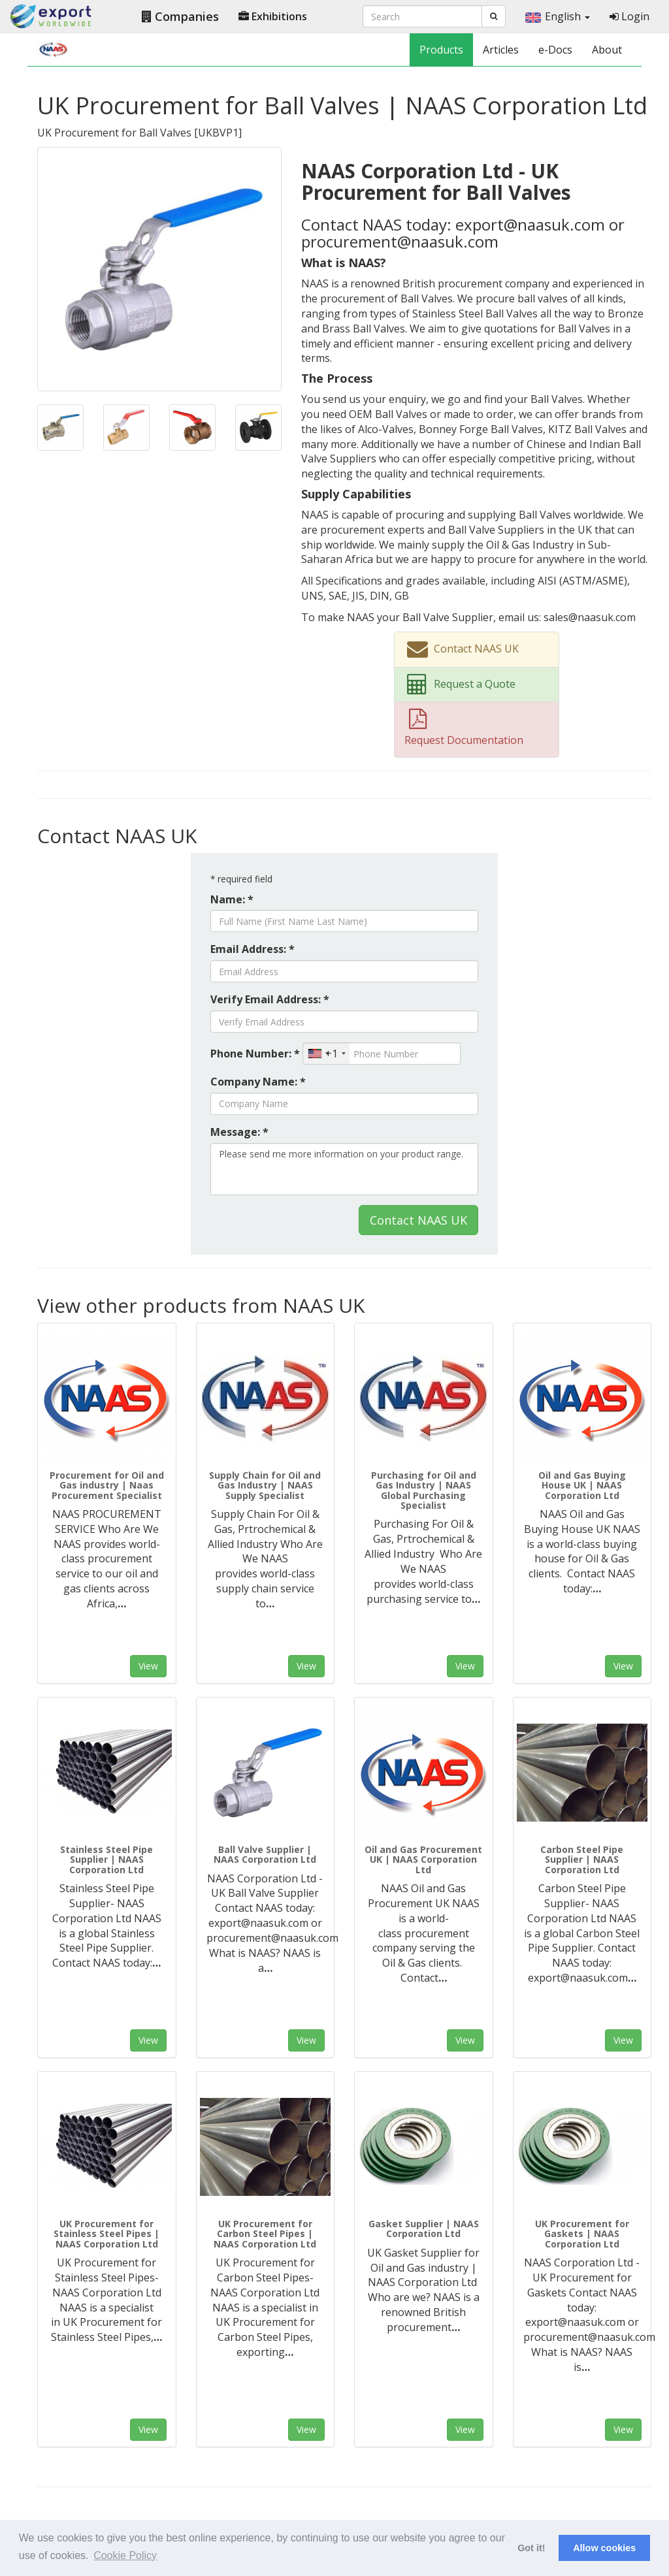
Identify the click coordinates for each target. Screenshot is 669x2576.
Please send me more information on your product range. (344, 1169)
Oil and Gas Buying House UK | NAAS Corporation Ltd (582, 1485)
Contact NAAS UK (418, 1220)
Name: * (231, 899)
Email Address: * (252, 949)
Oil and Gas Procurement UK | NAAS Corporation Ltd (423, 1859)
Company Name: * (258, 1081)
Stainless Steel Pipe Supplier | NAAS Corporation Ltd (106, 1859)
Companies (180, 16)
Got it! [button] (531, 2548)
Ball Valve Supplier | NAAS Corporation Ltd (265, 1854)
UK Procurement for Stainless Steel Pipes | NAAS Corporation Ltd (106, 2233)
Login (629, 16)
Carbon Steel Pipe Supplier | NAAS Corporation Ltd (581, 1859)
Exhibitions (272, 16)
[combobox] (326, 1053)
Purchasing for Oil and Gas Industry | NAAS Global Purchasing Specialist (423, 1490)
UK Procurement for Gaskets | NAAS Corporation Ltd (582, 2233)
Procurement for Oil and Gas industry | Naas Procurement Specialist (107, 1485)
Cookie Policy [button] (125, 2555)
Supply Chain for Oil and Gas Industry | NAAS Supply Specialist (265, 1485)
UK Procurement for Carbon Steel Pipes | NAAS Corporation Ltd (265, 2233)
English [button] (557, 16)
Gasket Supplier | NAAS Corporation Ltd (423, 2228)
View (148, 1666)
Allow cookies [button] (604, 2548)
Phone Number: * (255, 1053)
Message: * (239, 1132)
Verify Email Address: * (269, 999)
